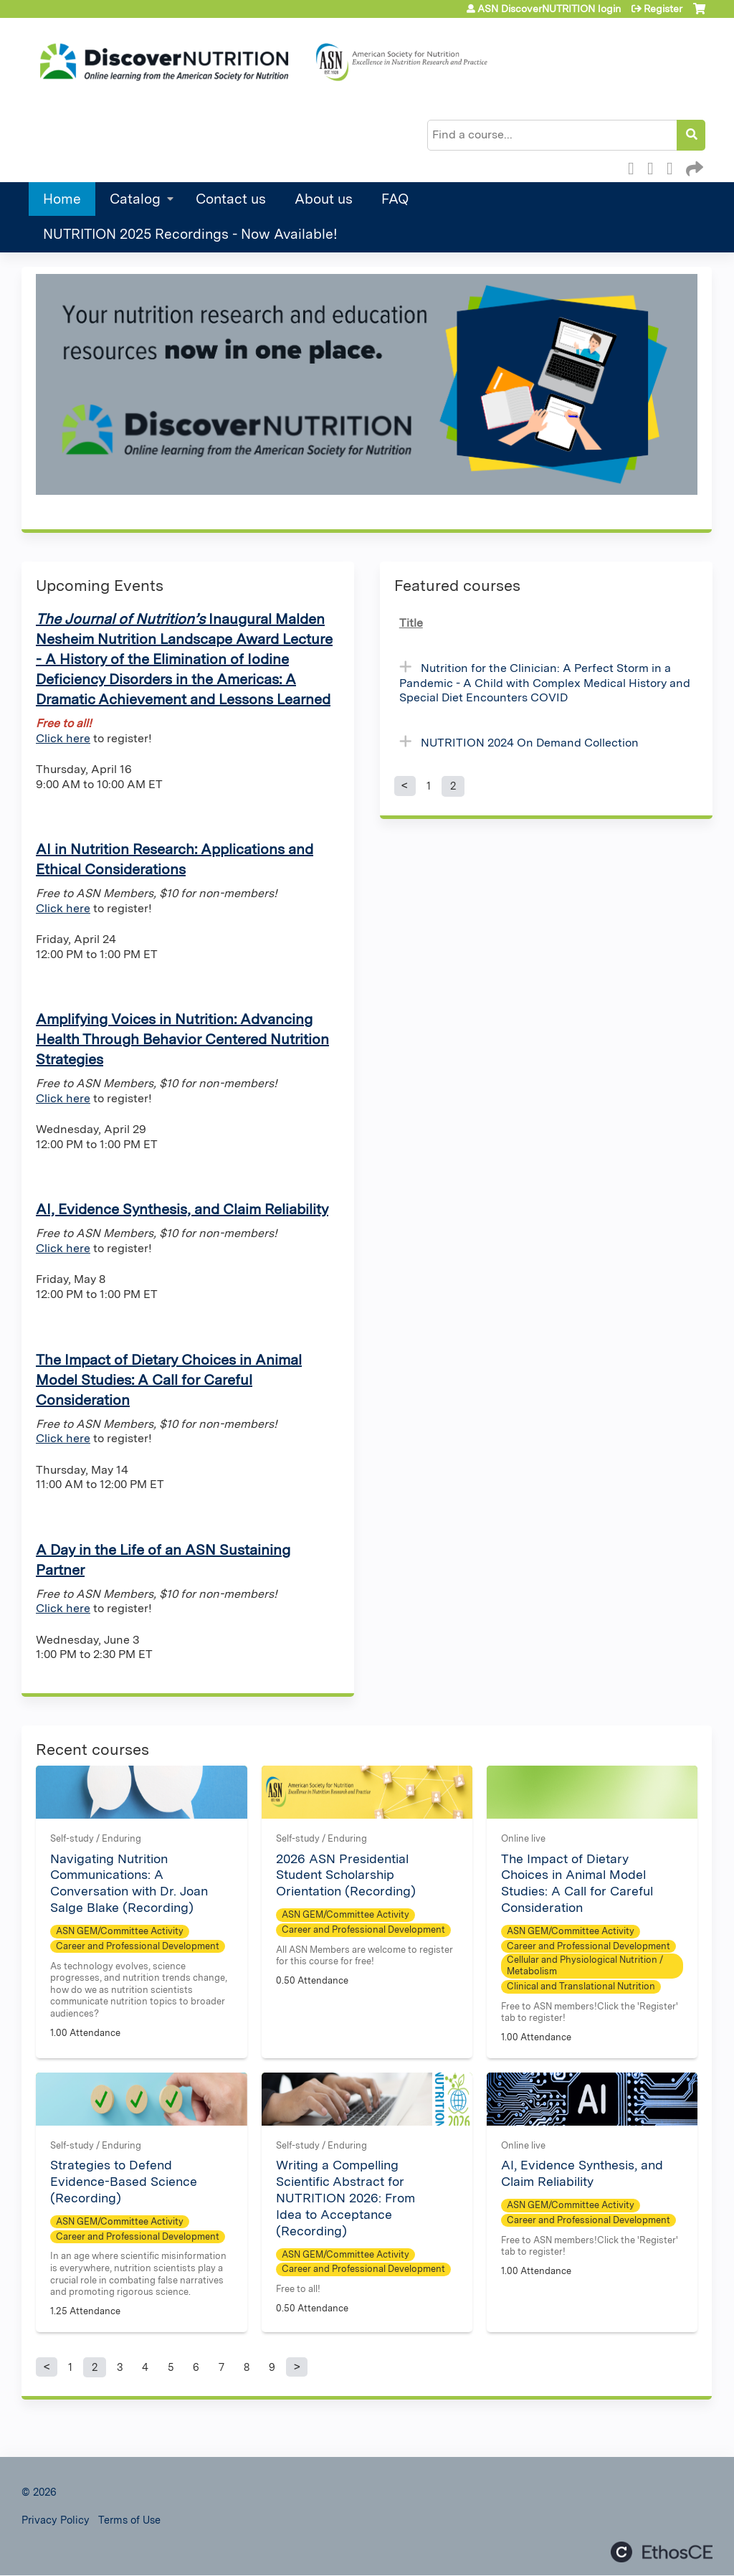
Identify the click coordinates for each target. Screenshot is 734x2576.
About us (324, 199)
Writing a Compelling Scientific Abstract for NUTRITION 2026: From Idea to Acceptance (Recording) (345, 2197)
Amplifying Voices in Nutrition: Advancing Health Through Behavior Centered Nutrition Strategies (182, 1039)
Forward (693, 166)
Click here (63, 738)
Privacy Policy (56, 2520)
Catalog (135, 199)
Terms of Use (129, 2520)
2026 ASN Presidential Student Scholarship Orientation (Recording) (346, 1875)
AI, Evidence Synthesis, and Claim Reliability (182, 1209)
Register (663, 9)
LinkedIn (674, 166)
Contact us (231, 199)
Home (62, 199)
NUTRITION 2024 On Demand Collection (530, 742)
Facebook (635, 166)
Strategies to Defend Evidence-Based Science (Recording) (123, 2181)
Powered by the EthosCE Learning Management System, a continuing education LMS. (661, 2552)
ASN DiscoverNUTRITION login (549, 9)
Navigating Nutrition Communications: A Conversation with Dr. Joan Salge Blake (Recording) (129, 1883)
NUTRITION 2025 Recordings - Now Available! (190, 234)
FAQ (395, 199)
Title (411, 623)
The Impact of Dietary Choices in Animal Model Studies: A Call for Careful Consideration (169, 1379)
